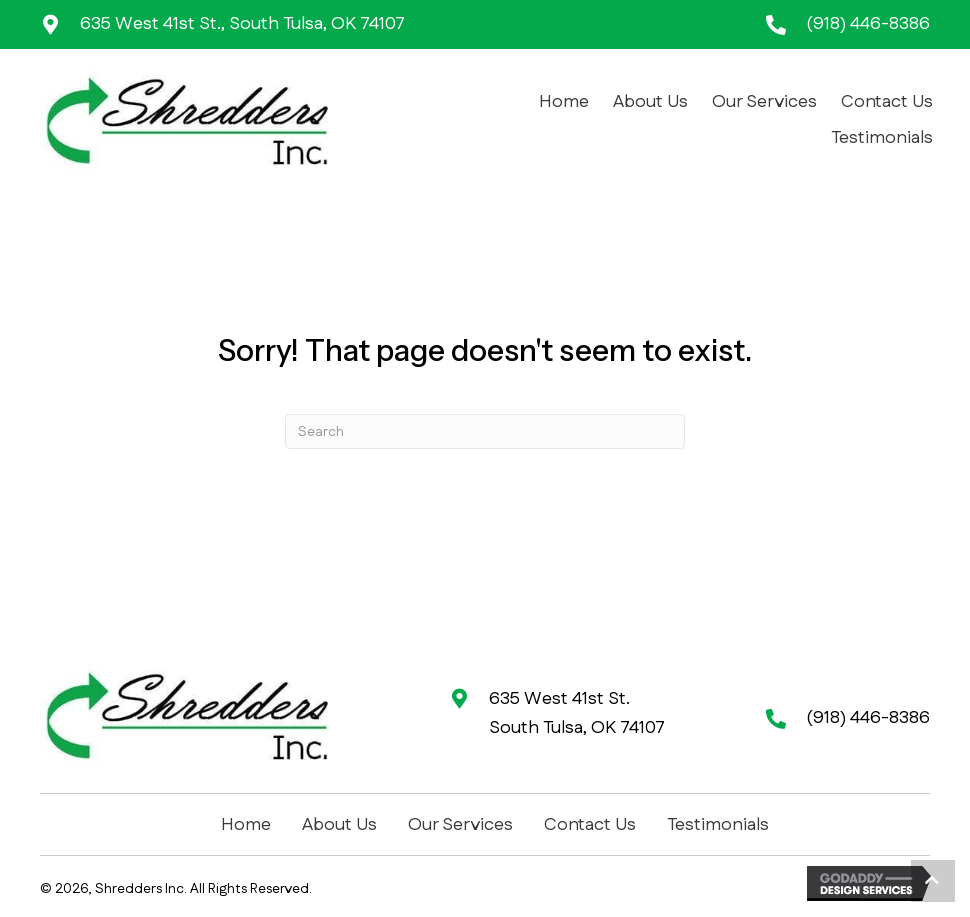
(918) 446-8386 (868, 24)
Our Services (460, 825)
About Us (339, 825)
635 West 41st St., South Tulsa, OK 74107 (242, 24)
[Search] (485, 431)
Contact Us (590, 825)
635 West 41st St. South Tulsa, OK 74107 (577, 713)
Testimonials (718, 825)
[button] (933, 881)
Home (246, 825)
